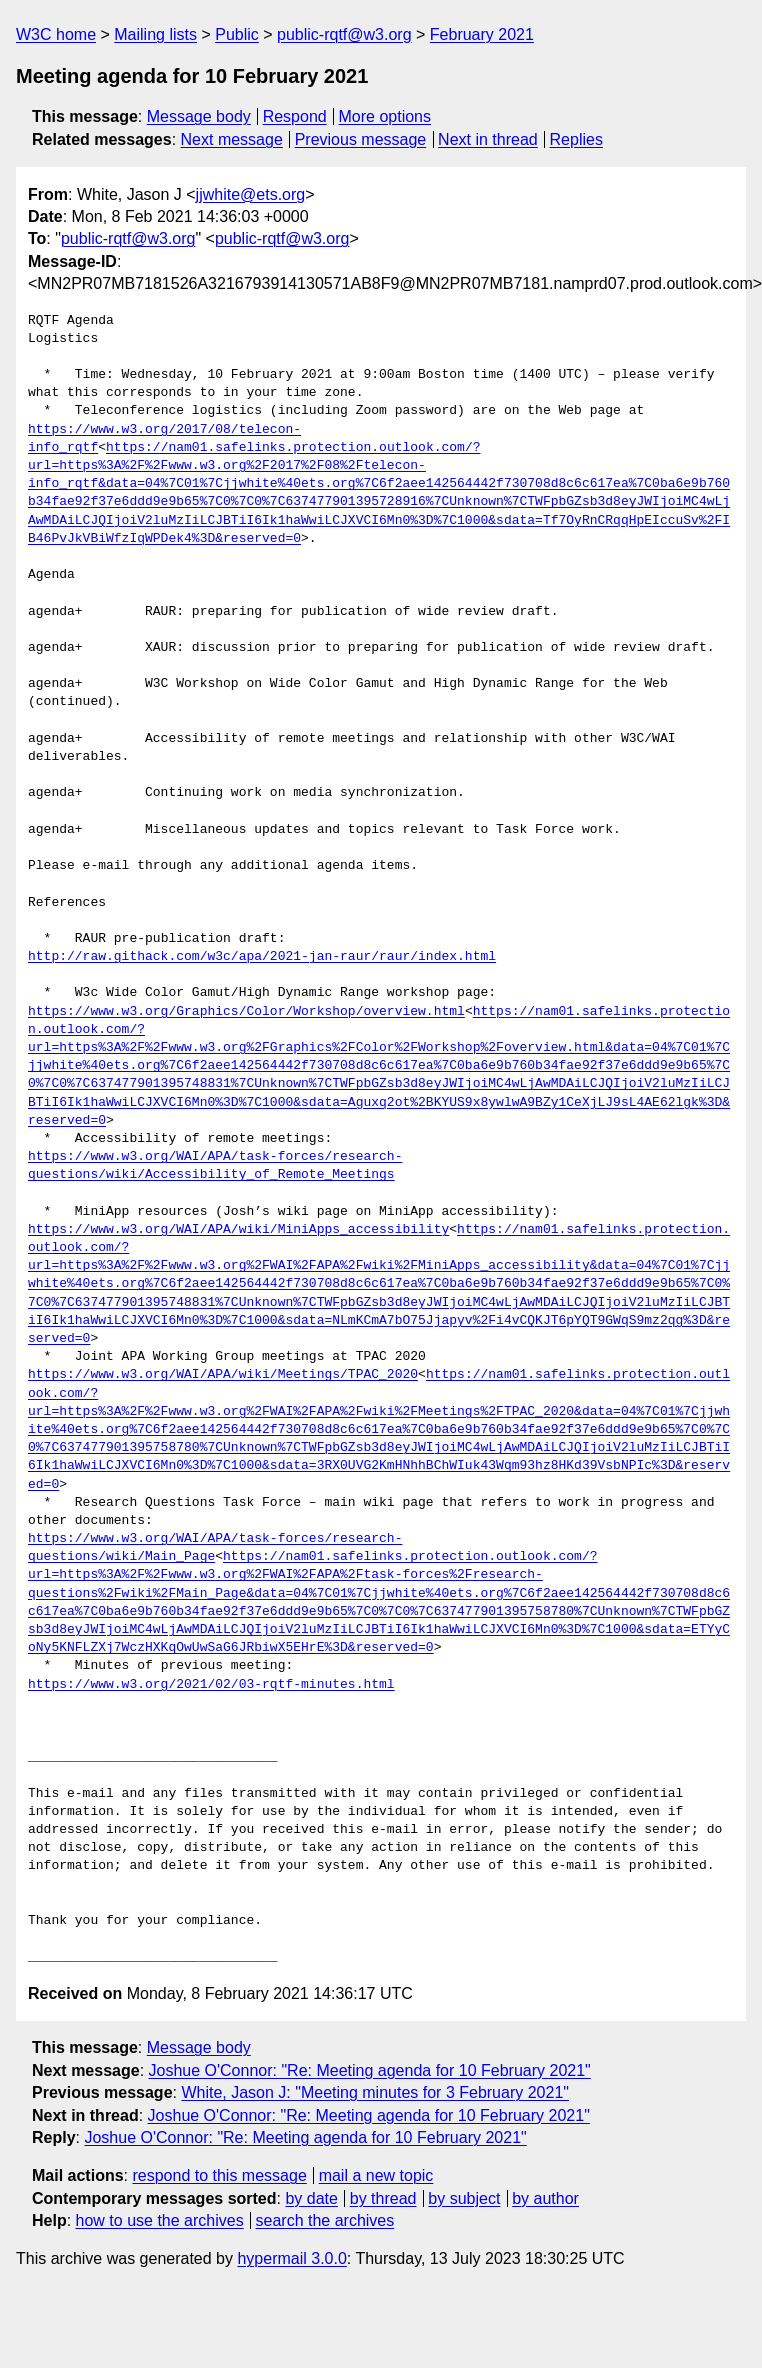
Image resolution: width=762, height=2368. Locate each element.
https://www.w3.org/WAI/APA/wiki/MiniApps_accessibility (238, 1230)
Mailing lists (155, 34)
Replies (576, 139)
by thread (383, 2198)
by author (545, 2198)
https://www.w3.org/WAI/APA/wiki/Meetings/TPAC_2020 (223, 1375)
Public (237, 34)
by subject (464, 2198)
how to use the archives (160, 2220)
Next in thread (488, 139)
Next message (232, 139)
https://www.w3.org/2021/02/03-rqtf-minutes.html (211, 1685)
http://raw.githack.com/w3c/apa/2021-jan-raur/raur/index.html (262, 957)
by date (311, 2198)
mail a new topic (376, 2175)
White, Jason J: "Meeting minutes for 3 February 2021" (375, 2092)
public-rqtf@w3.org (344, 34)
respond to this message (219, 2175)
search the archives (325, 2220)
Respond (295, 116)
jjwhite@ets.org (251, 194)
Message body (199, 116)
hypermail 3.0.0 (291, 2258)
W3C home (56, 34)
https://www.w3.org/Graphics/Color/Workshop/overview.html (246, 1012)
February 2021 (482, 34)
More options (385, 116)
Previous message (361, 139)
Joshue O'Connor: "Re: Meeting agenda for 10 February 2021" (370, 2070)
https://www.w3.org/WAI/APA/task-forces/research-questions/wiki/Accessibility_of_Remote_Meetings (215, 1166)
